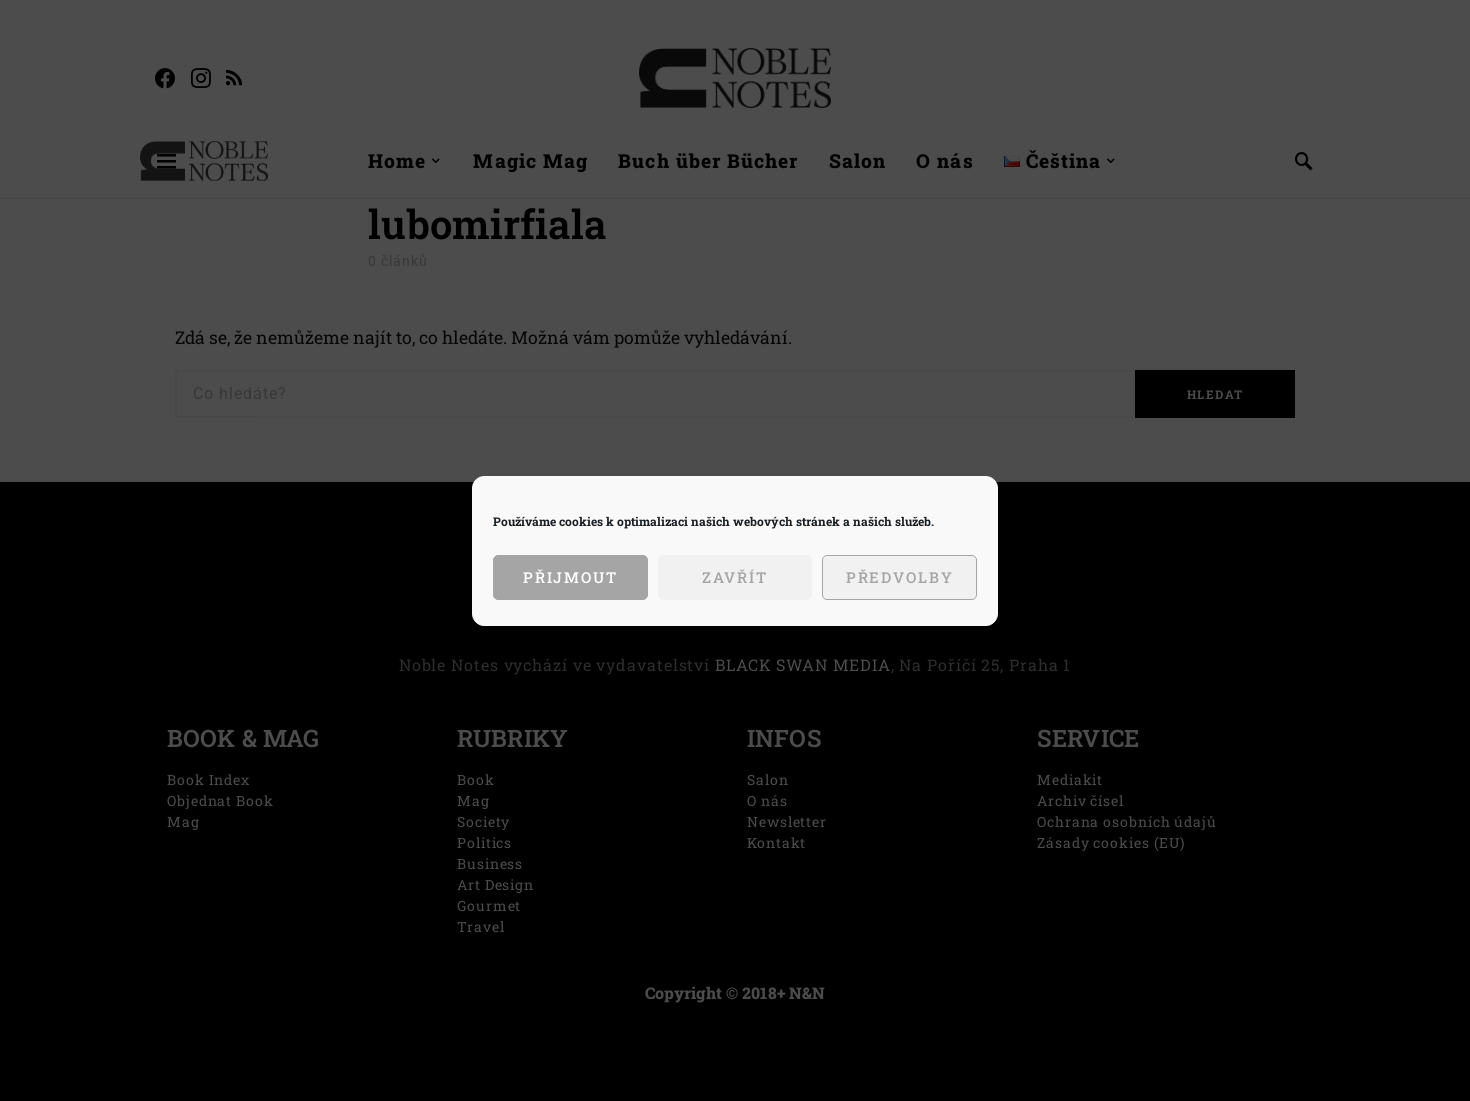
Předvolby (900, 577)
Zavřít (734, 577)
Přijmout (570, 577)
